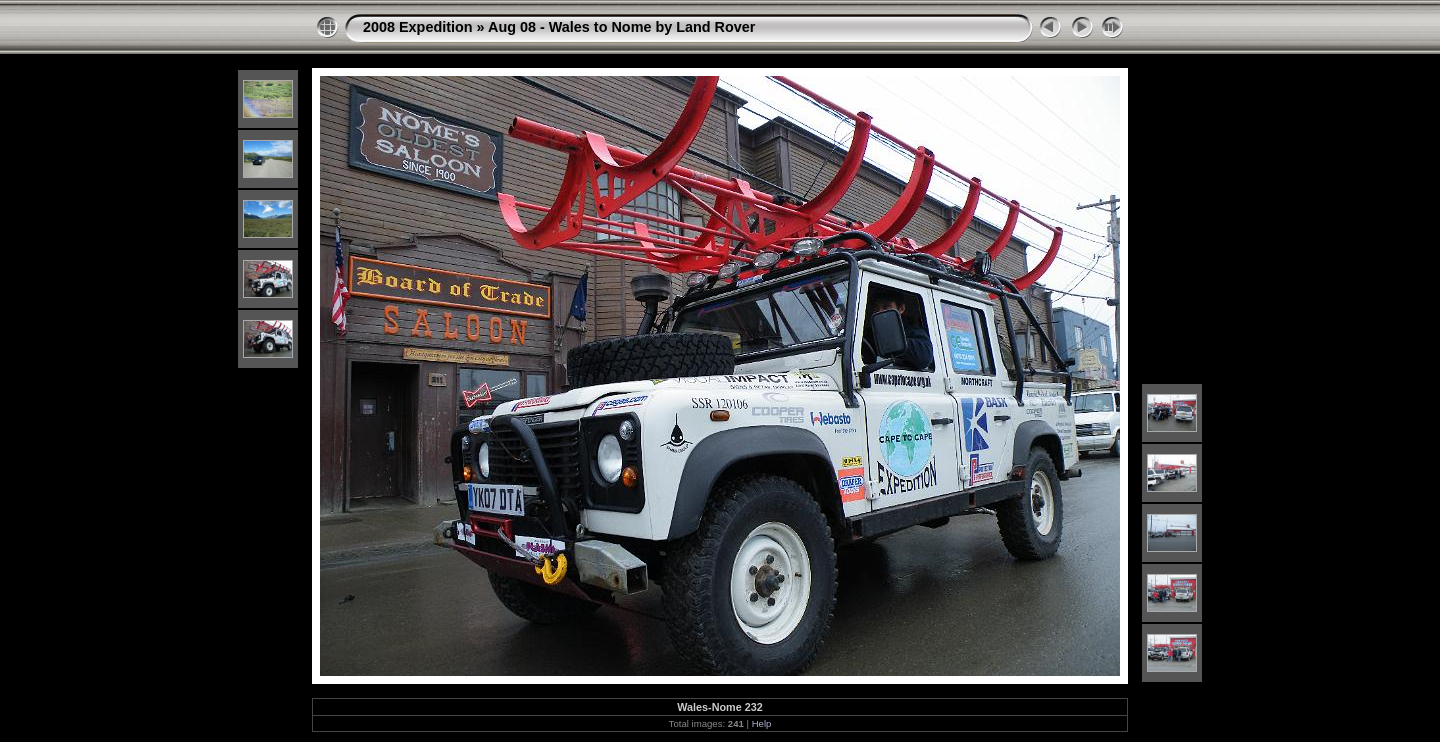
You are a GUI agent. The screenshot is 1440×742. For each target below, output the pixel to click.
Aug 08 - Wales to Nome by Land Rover (621, 27)
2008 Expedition (418, 27)
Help (762, 723)
